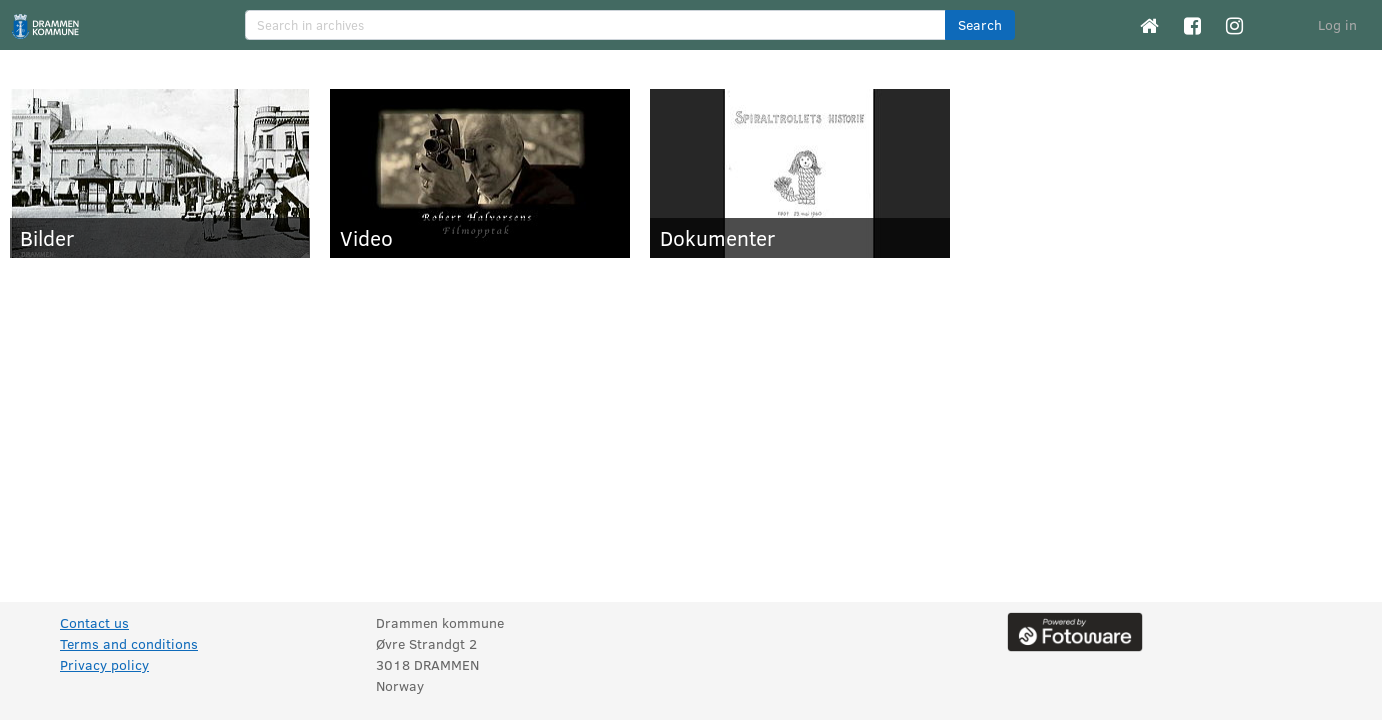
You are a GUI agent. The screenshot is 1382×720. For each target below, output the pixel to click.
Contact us (94, 622)
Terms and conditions (129, 643)
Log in (1337, 24)
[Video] (480, 173)
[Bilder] (160, 173)
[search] (595, 25)
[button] (980, 25)
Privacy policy (104, 664)
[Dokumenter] (800, 173)
